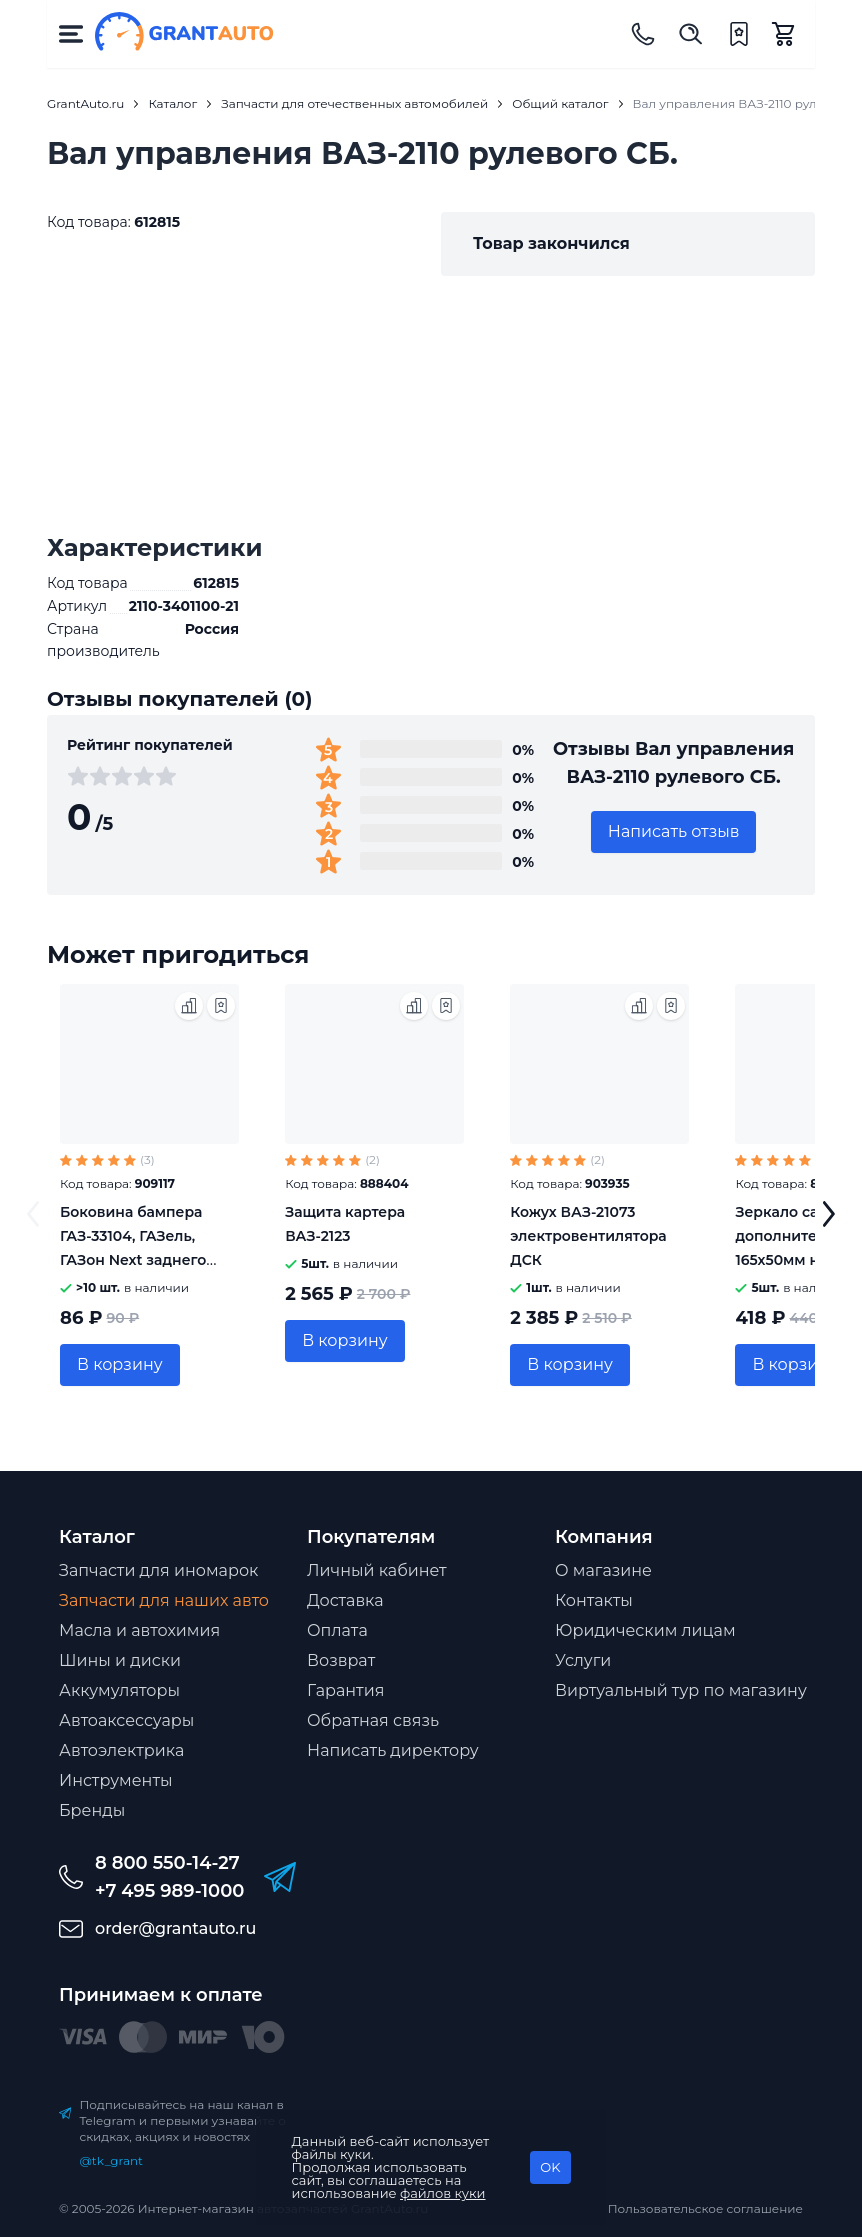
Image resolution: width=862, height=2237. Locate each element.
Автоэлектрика (121, 1750)
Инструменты (116, 1780)
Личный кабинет (377, 1570)
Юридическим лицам (645, 1630)
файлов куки (443, 2193)
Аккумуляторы (119, 1690)
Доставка (345, 1600)
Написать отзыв (674, 831)
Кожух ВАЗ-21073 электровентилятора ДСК (588, 1236)
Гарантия (345, 1690)
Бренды (92, 1810)
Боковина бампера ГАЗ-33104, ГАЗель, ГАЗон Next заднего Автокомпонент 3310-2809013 (139, 1260)
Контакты (594, 1600)
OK (550, 2167)
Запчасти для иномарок (158, 1570)
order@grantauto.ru (175, 1928)
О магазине (603, 1570)
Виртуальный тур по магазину (681, 1690)
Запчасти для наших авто (164, 1600)
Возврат (341, 1660)
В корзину (120, 1364)
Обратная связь (373, 1720)
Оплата (337, 1630)
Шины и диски (120, 1660)
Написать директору (393, 1750)
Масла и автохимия (139, 1630)
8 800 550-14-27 (167, 1863)
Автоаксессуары (126, 1720)
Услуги (583, 1660)
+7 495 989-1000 (169, 1891)
